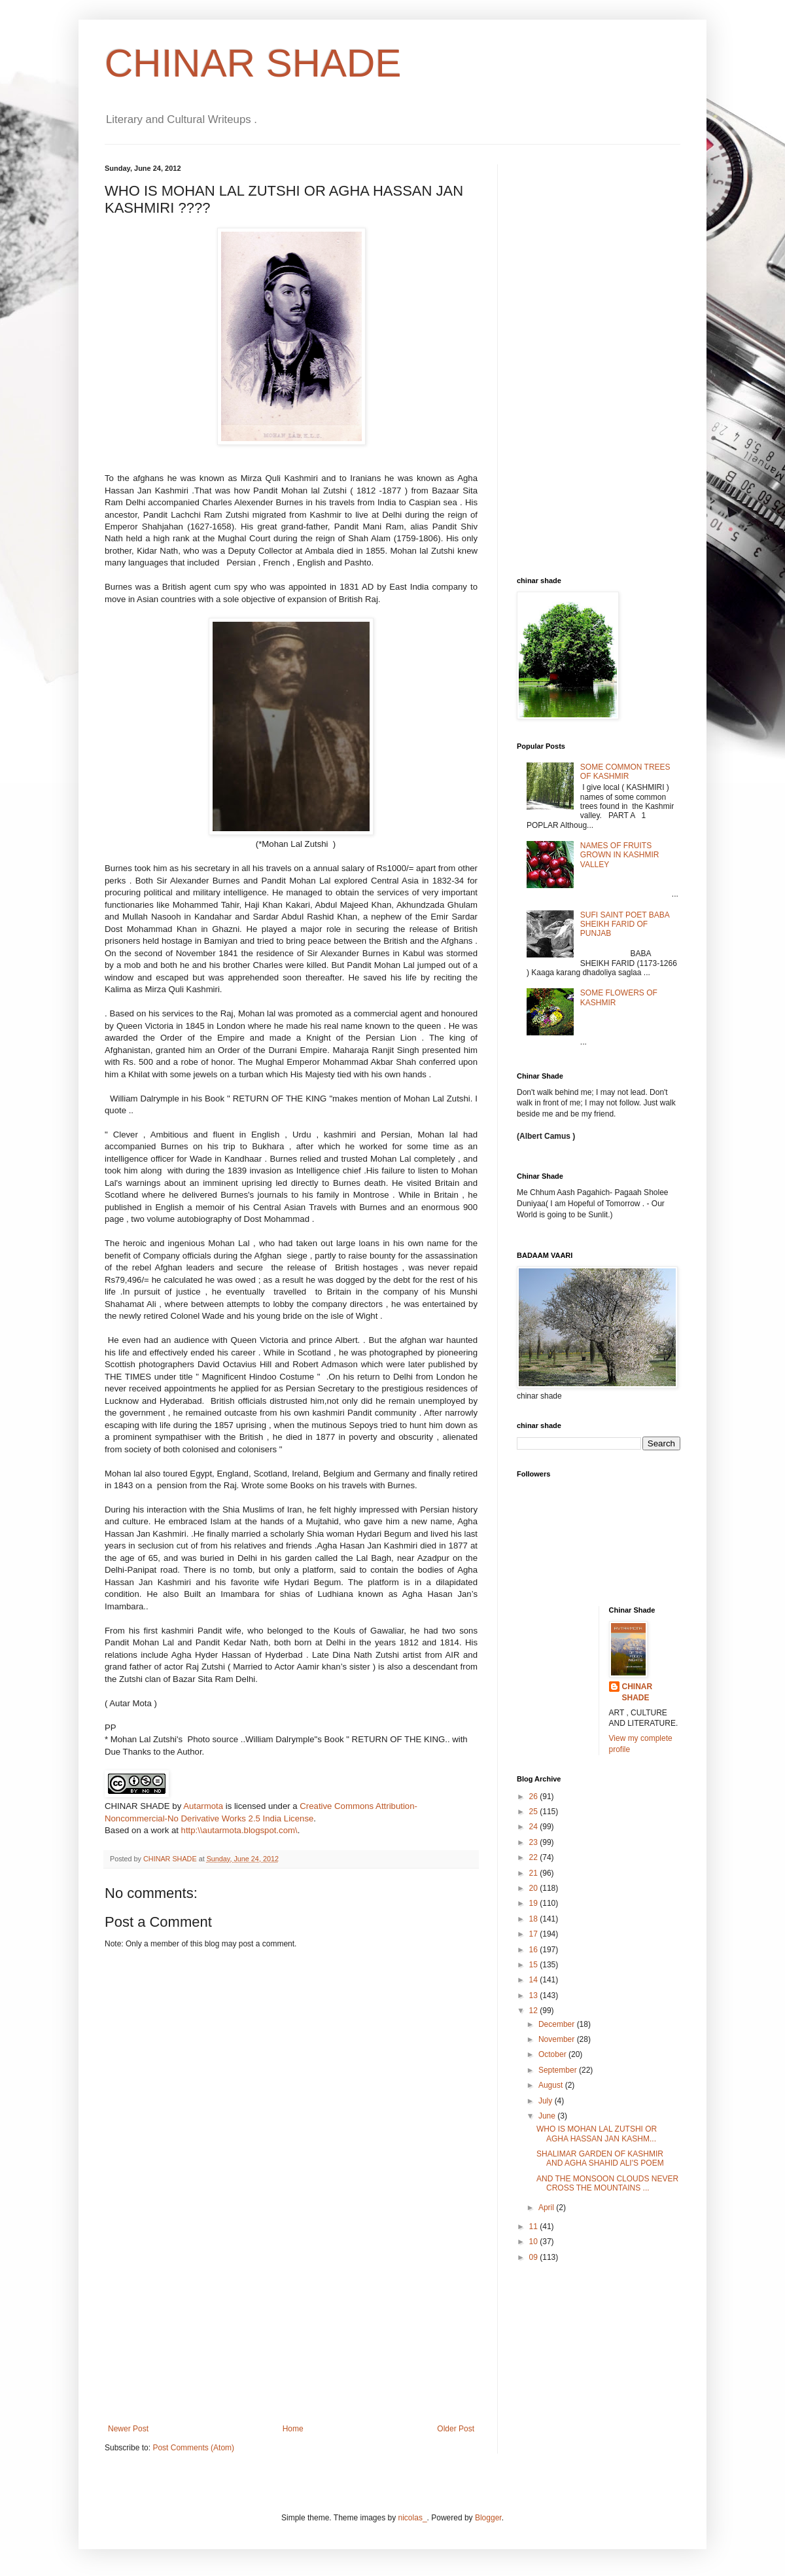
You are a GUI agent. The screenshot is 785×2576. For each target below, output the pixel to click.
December (557, 2024)
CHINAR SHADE (253, 63)
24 (534, 1826)
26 (534, 1796)
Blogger (488, 2517)
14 (534, 1979)
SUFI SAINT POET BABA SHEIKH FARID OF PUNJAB (624, 924)
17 (534, 1934)
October (553, 2054)
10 (534, 2241)
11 (534, 2226)
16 (534, 1949)
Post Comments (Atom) (193, 2447)
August (551, 2085)
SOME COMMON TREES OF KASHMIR (625, 771)
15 (534, 1964)
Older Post (455, 2428)
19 (534, 1903)
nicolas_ (412, 2517)
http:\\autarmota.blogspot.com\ (239, 1830)
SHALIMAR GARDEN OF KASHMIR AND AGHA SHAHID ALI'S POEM (600, 2158)
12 (534, 2010)
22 (534, 1857)
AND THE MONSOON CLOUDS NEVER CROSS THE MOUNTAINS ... (607, 2183)
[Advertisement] (291, 2326)
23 (534, 1842)
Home (293, 2428)
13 (534, 1995)
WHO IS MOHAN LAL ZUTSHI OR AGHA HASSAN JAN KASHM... (596, 2133)
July (546, 2100)
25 (534, 1811)
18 (534, 1918)
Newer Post (128, 2428)
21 (534, 1873)
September (558, 2070)
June (547, 2115)
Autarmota (203, 1806)
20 (534, 1888)
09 (534, 2257)
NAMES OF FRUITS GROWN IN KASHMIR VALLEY (619, 855)
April (547, 2207)
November (557, 2039)
